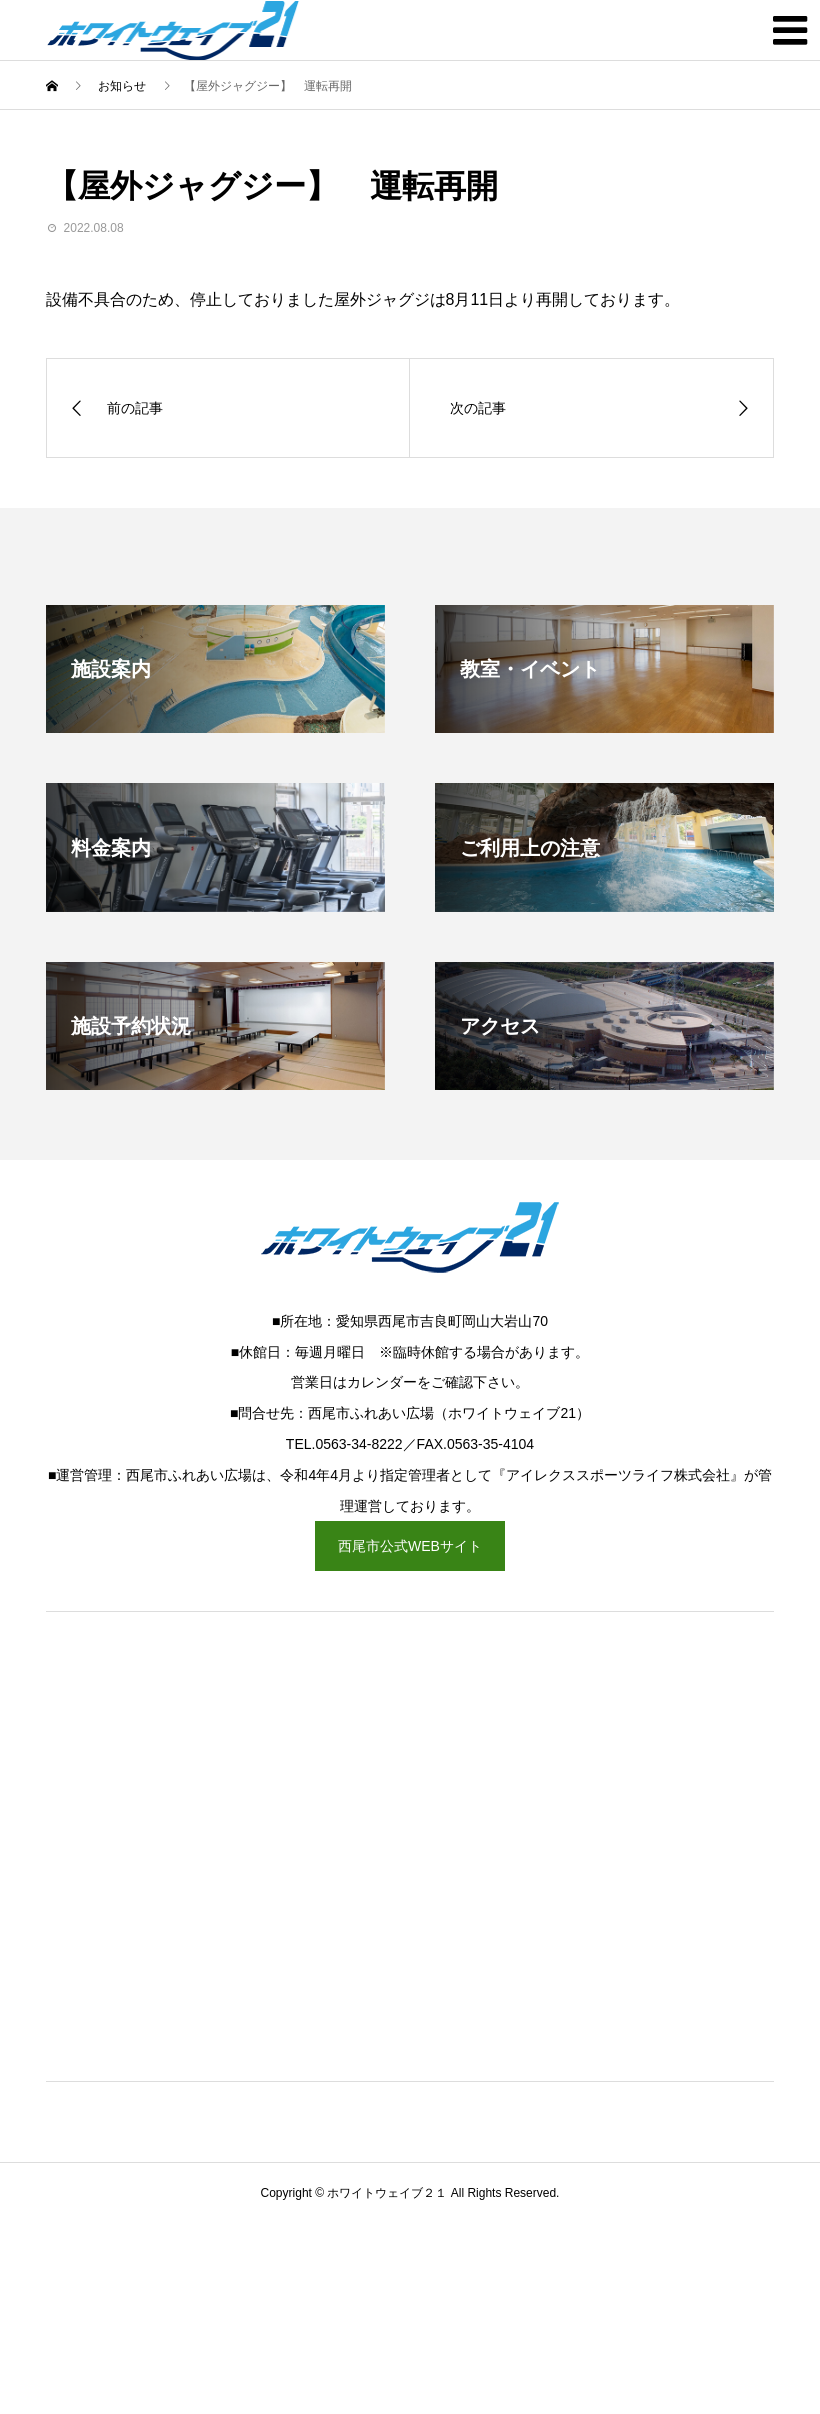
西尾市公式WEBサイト (410, 1546)
